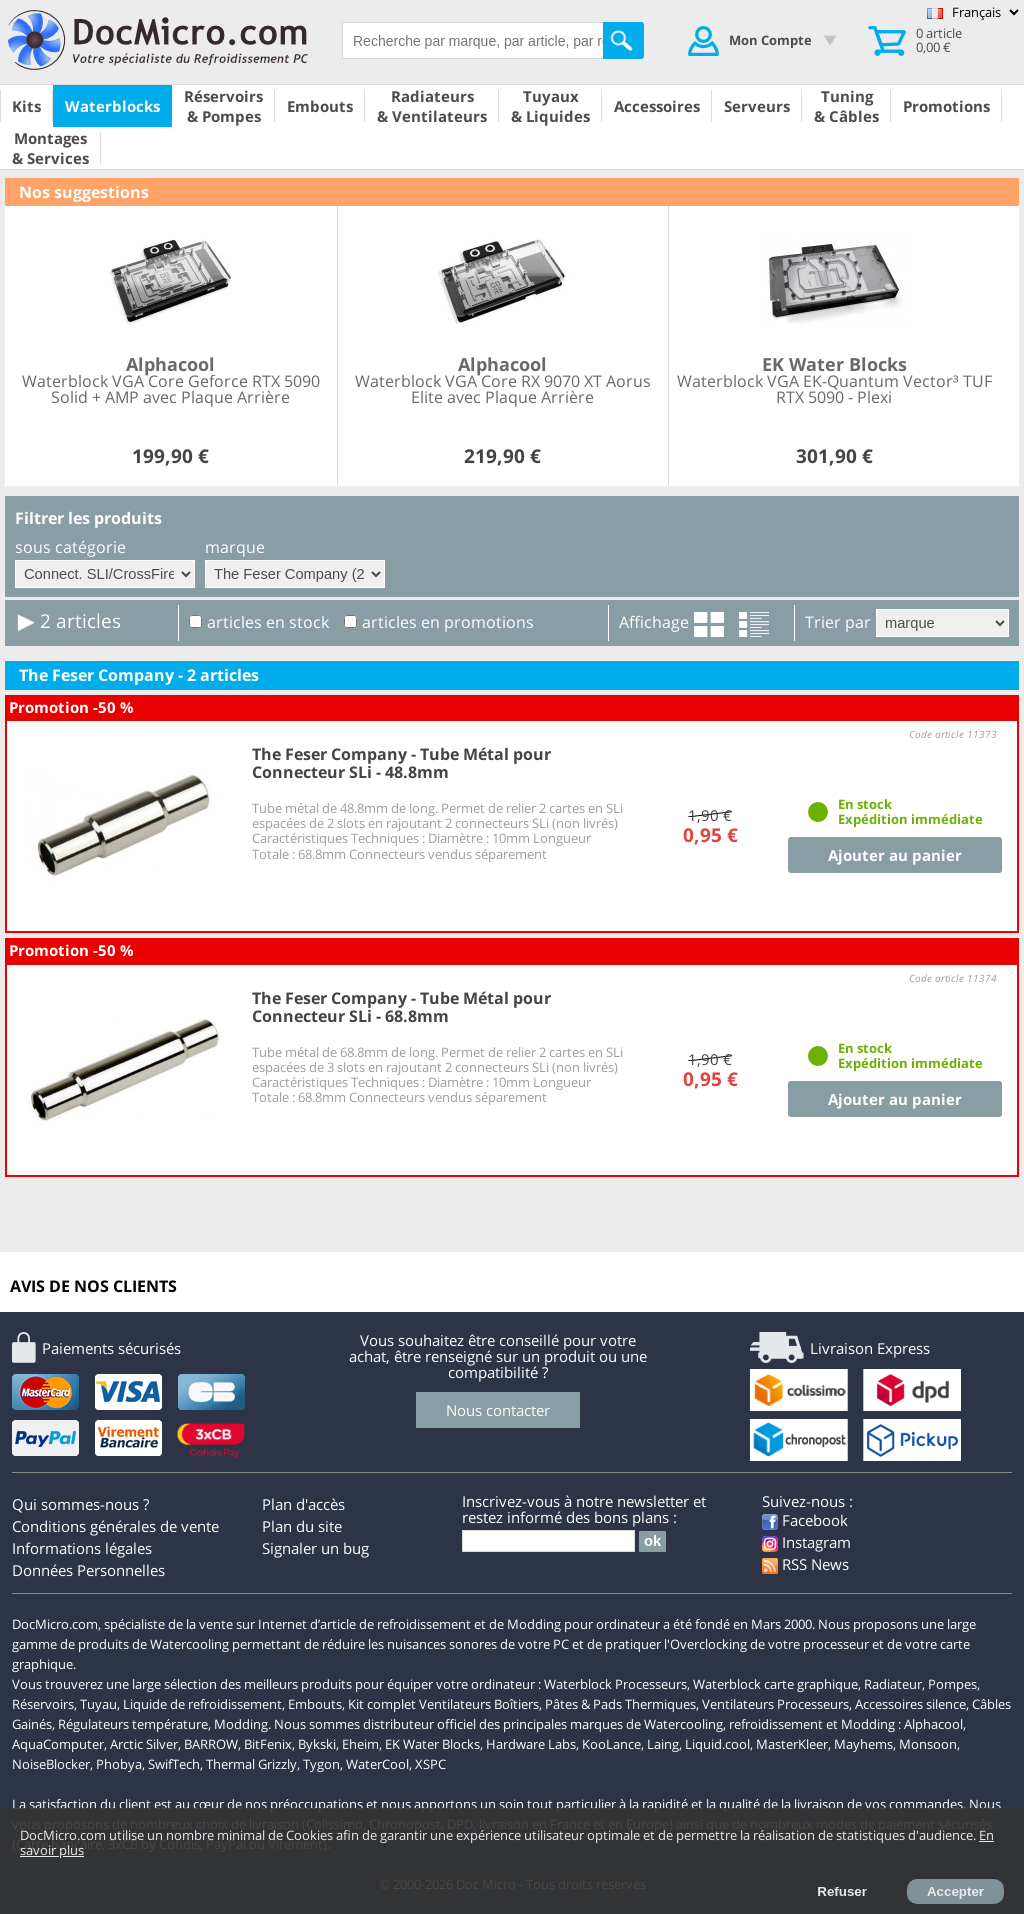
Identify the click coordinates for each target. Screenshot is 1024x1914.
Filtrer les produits (88, 518)
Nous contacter (498, 1410)
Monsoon (928, 1744)
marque (235, 547)
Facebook (805, 1520)
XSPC (430, 1764)
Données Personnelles (88, 1570)
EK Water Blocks (432, 1744)
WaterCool (377, 1764)
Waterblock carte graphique (775, 1684)
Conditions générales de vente (115, 1526)
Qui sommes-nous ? (80, 1504)
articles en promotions (448, 622)
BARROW (211, 1744)
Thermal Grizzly (251, 1764)
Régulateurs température (133, 1724)
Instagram (806, 1542)
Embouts (315, 1704)
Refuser (842, 1891)
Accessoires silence (910, 1704)
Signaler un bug (315, 1548)
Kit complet (382, 1704)
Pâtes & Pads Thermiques (620, 1704)
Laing (663, 1744)
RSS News (805, 1564)
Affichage (654, 622)
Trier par (838, 622)
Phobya (119, 1764)
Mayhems (863, 1744)
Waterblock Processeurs (615, 1684)
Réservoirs (43, 1704)
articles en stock (268, 622)
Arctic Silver (144, 1744)
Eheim (360, 1744)
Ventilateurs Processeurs (775, 1704)
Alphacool (933, 1724)
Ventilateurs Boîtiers (479, 1704)
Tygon (321, 1764)
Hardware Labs (531, 1744)
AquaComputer (58, 1744)
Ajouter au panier (895, 855)
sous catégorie (70, 547)
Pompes (952, 1684)
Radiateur (893, 1684)
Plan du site (302, 1526)
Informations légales (82, 1548)
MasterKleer (792, 1744)
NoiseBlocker (51, 1764)
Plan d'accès (303, 1504)
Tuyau (98, 1704)
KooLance (611, 1744)
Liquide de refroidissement (202, 1704)
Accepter (955, 1891)
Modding (241, 1724)
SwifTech (174, 1764)
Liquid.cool (717, 1744)
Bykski (317, 1744)
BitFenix (268, 1744)
